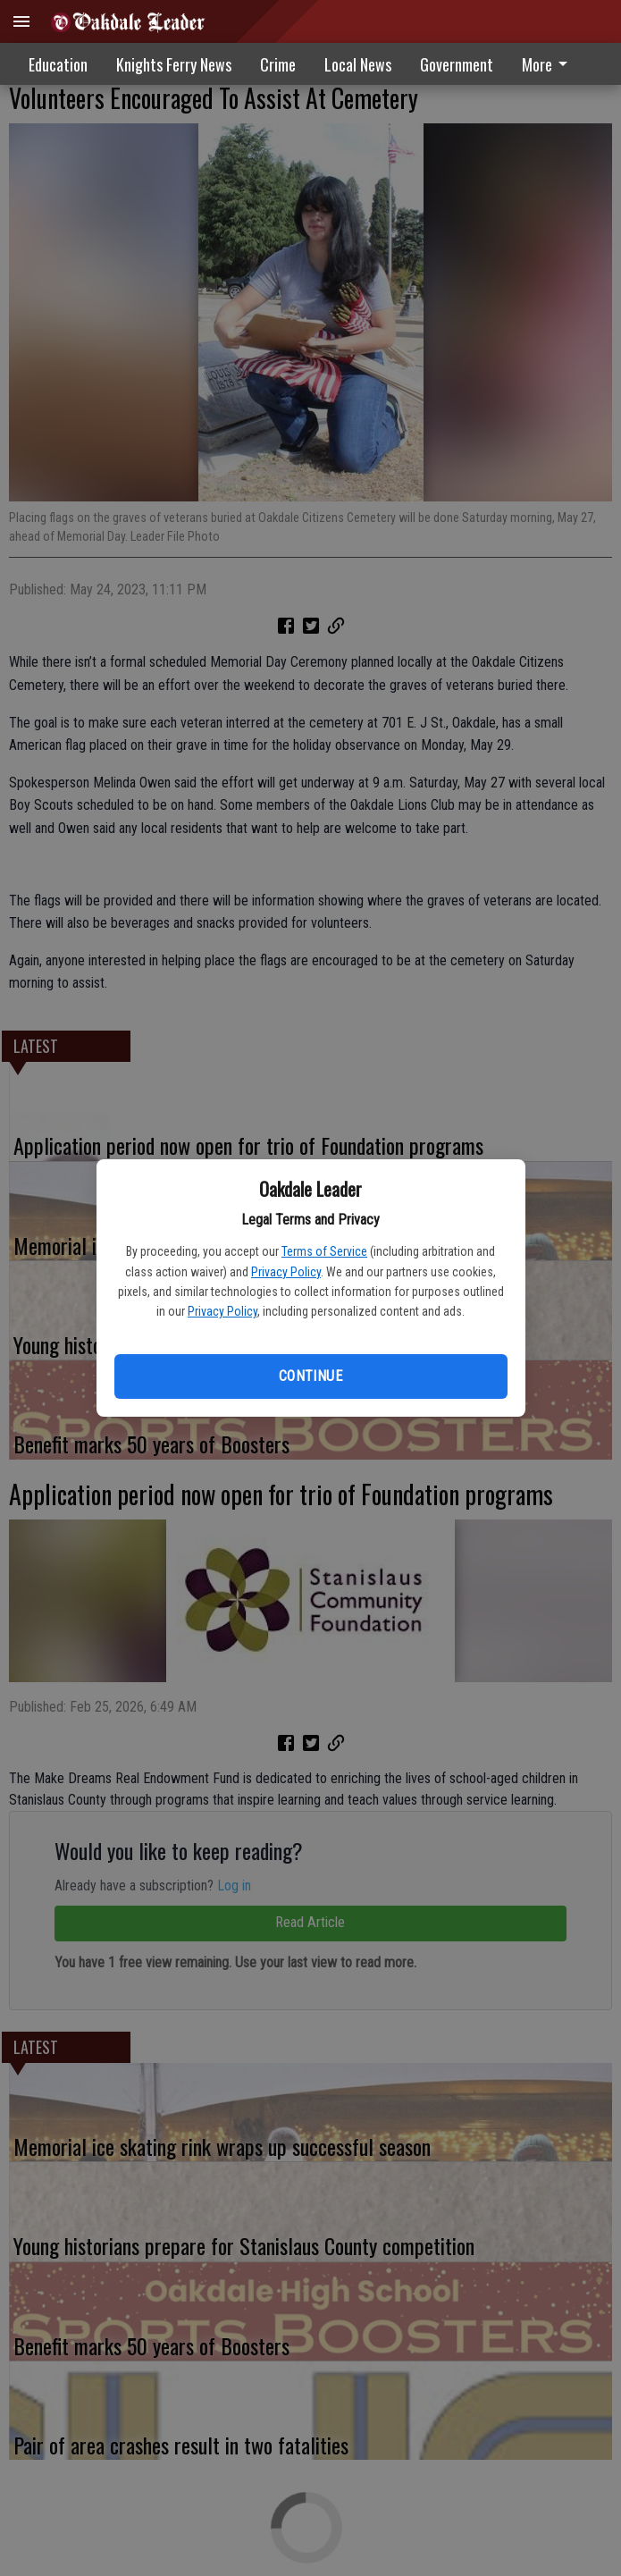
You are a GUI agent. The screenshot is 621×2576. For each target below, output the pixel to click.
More (548, 64)
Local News (357, 64)
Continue (310, 1376)
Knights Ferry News (173, 64)
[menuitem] (457, 64)
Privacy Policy (286, 1272)
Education (58, 64)
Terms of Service (324, 1251)
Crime (278, 64)
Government (456, 64)
